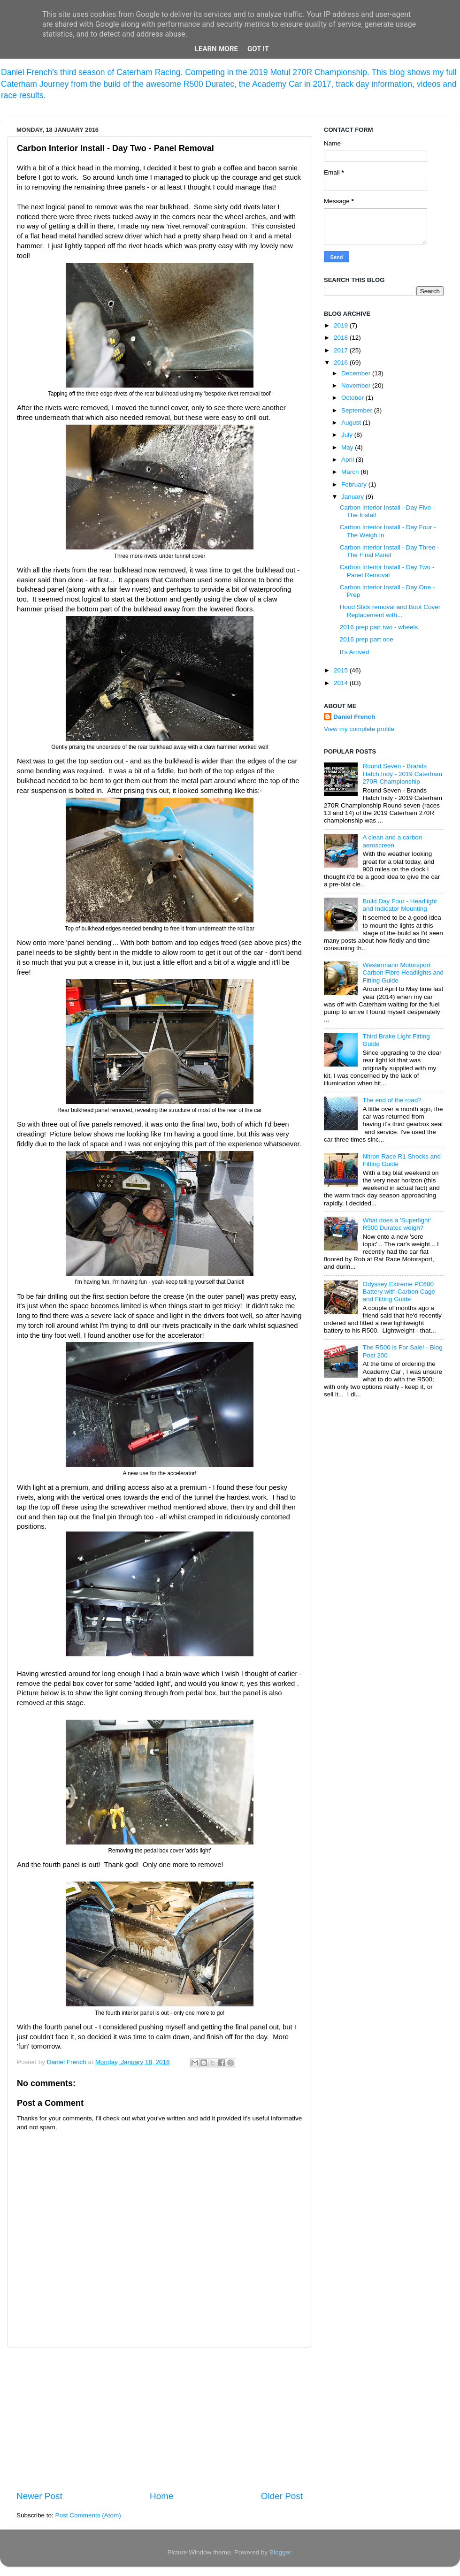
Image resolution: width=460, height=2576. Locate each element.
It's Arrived (354, 651)
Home (161, 2496)
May (348, 447)
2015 (342, 670)
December (356, 373)
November (356, 385)
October (353, 397)
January (353, 496)
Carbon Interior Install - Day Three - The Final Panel (389, 551)
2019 (342, 325)
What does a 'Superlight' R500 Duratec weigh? (396, 1224)
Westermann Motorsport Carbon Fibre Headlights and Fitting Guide (403, 972)
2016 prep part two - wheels (379, 627)
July (347, 434)
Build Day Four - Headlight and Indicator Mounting (399, 905)
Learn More (216, 49)
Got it (258, 49)
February (354, 484)
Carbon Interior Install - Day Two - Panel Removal (387, 571)
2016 (342, 362)
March (350, 471)
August (352, 422)
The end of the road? (391, 1100)
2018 (342, 337)
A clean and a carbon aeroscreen (392, 841)
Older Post (282, 2496)
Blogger (280, 2552)
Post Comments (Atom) (88, 2515)
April (348, 459)
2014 (342, 682)
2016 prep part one (366, 639)
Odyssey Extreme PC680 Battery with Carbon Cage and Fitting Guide (398, 1291)
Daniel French (354, 716)
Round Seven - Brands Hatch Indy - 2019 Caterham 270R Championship (402, 773)
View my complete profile (359, 728)
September (357, 410)
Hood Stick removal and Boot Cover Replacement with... (390, 610)
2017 (342, 350)
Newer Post (39, 2496)
